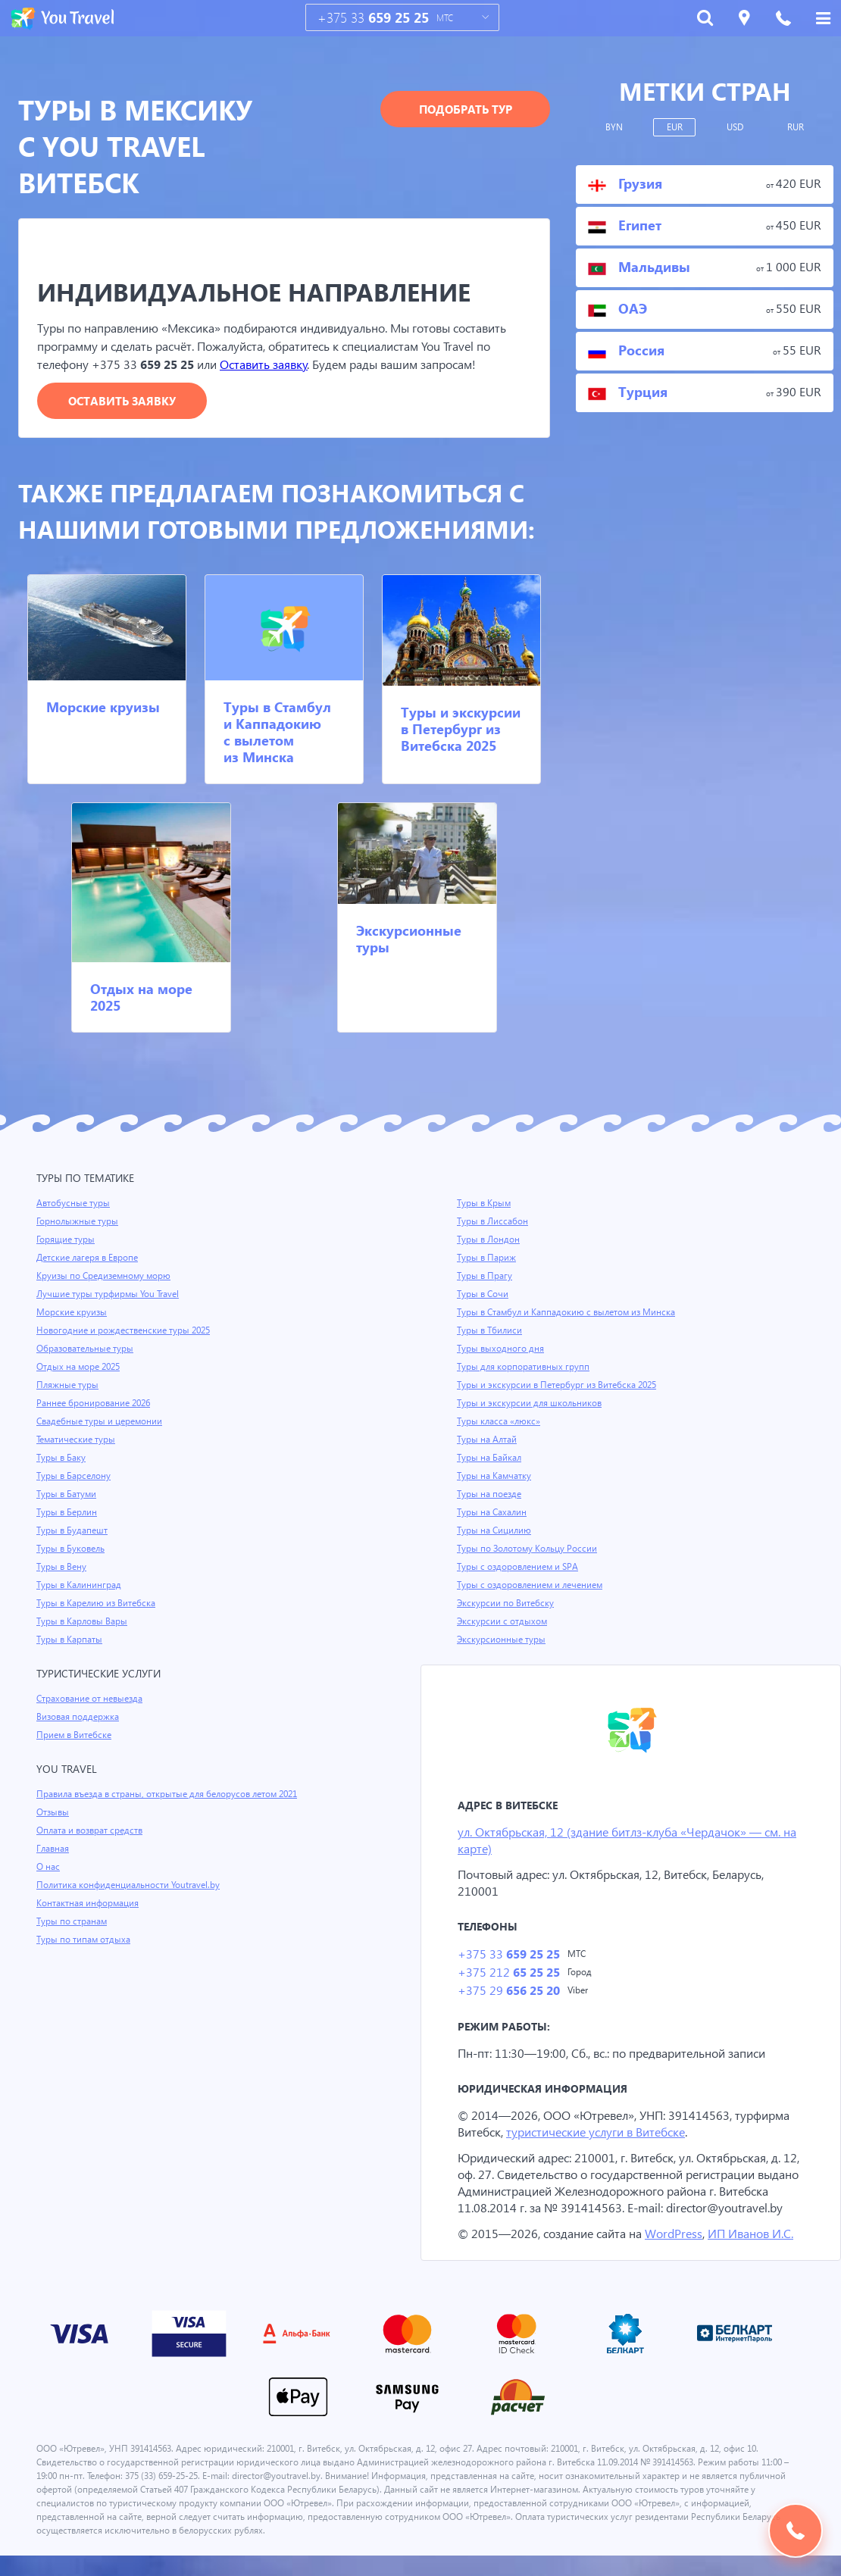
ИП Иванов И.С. (757, 2253)
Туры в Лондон (489, 1240)
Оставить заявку (268, 365)
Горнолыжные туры (78, 1222)
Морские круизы (103, 707)
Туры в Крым (485, 1204)
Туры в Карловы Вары (83, 1622)
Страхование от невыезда (92, 1699)
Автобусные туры (73, 1204)
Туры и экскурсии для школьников (531, 1404)
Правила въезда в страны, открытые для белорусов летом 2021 (173, 1795)
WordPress (677, 2253)
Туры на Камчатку (495, 1476)
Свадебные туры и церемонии (100, 1422)
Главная (53, 1849)
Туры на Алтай (488, 1440)
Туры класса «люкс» (500, 1422)
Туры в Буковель (72, 1549)
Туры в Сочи (483, 1295)
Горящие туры (66, 1240)
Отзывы (53, 1813)
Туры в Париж (487, 1258)
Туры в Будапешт (73, 1531)
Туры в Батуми (67, 1495)
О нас (48, 1867)
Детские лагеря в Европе (89, 1258)
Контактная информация (89, 1904)
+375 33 (373, 18)
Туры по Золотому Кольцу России (529, 1549)
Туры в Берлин (67, 1513)
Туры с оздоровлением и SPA (519, 1567)
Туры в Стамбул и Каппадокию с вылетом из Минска (277, 732)
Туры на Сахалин (493, 1513)
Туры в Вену (62, 1567)
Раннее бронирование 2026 (95, 1404)
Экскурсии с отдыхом (503, 1622)
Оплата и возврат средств (92, 1831)
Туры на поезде (490, 1495)
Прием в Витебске (75, 1735)
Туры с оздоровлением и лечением (532, 1585)
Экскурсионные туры (408, 939)
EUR (674, 127)
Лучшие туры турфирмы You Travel (109, 1295)
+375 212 (508, 1975)
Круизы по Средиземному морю (105, 1276)
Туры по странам (72, 1922)
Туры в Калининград (80, 1585)
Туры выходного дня (501, 1349)
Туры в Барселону (74, 1476)
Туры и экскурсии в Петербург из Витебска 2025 (461, 729)
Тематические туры (78, 1440)
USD (735, 127)
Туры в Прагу (485, 1276)
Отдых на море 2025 (141, 997)
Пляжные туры (68, 1385)
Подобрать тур (465, 109)
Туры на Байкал (490, 1458)
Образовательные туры (86, 1349)
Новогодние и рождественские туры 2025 (125, 1331)
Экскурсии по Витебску (506, 1604)
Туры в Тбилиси (490, 1331)
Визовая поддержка (79, 1717)
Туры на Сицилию (495, 1531)
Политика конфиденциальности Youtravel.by (130, 1885)
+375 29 (508, 1994)
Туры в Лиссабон (493, 1222)
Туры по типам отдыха (84, 1940)
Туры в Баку (62, 1458)
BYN (614, 127)
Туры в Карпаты (70, 1640)
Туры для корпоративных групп (524, 1367)
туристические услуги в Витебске (603, 2135)
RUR (796, 127)
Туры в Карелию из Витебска (98, 1604)
